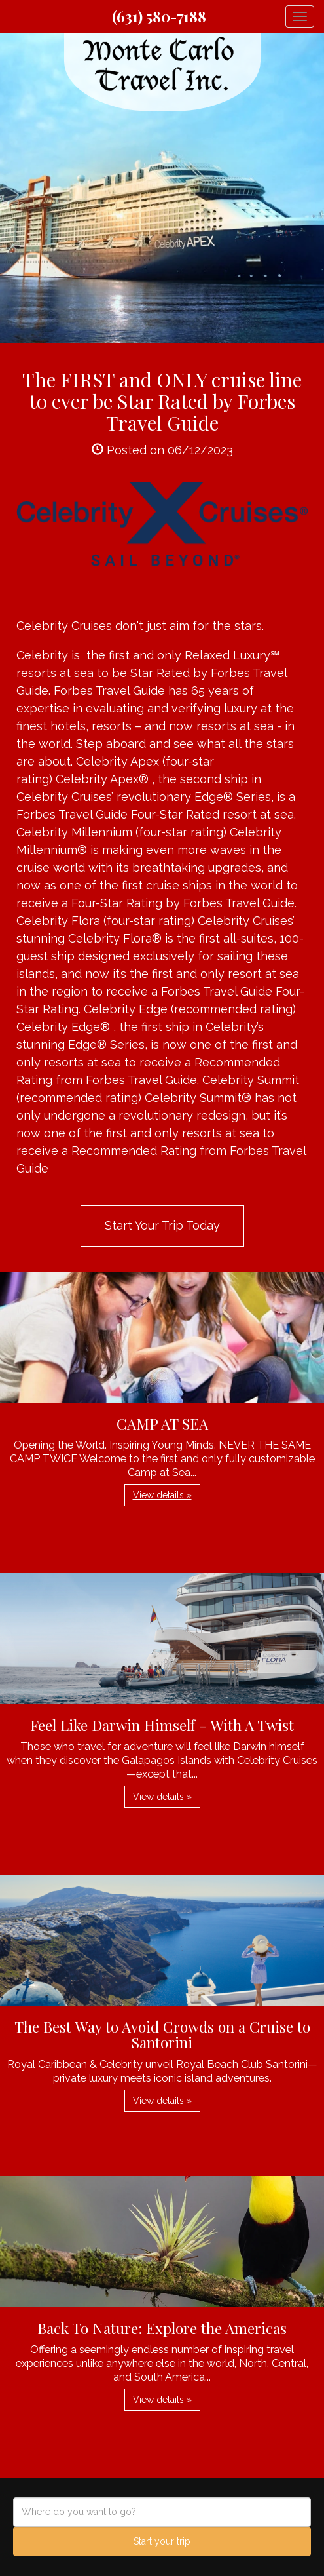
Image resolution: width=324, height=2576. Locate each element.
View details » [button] (162, 1495)
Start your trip (162, 2541)
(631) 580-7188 (159, 16)
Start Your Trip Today (162, 1225)
